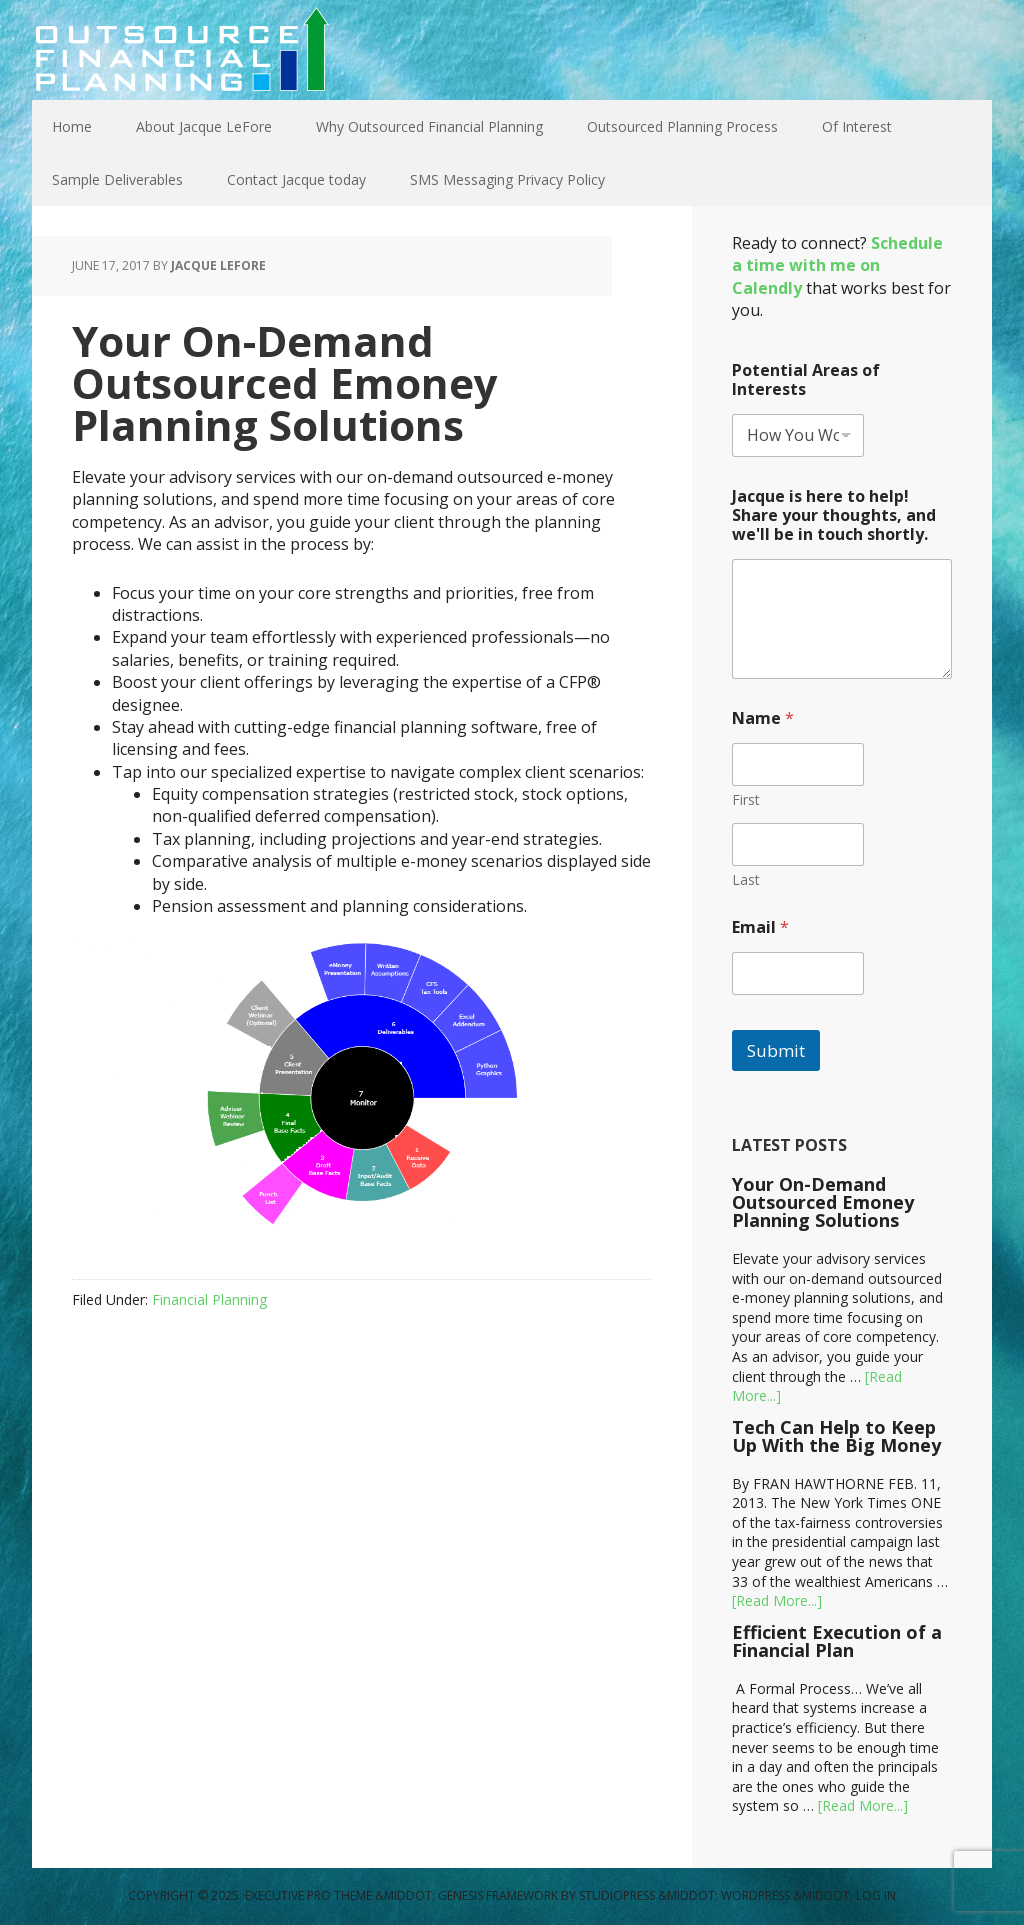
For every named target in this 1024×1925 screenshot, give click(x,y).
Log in (876, 1895)
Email (760, 927)
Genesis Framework (498, 1895)
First (746, 799)
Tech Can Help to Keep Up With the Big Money (836, 1436)
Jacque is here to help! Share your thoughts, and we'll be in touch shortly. (834, 515)
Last (746, 879)
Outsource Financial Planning (182, 50)
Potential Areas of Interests (806, 380)
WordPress (755, 1895)
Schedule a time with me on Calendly (837, 265)
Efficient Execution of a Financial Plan (837, 1641)
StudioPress (617, 1895)
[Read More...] (777, 1600)
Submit (776, 1050)
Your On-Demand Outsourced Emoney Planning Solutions (823, 1202)
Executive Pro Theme (308, 1895)
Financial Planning (209, 1299)
